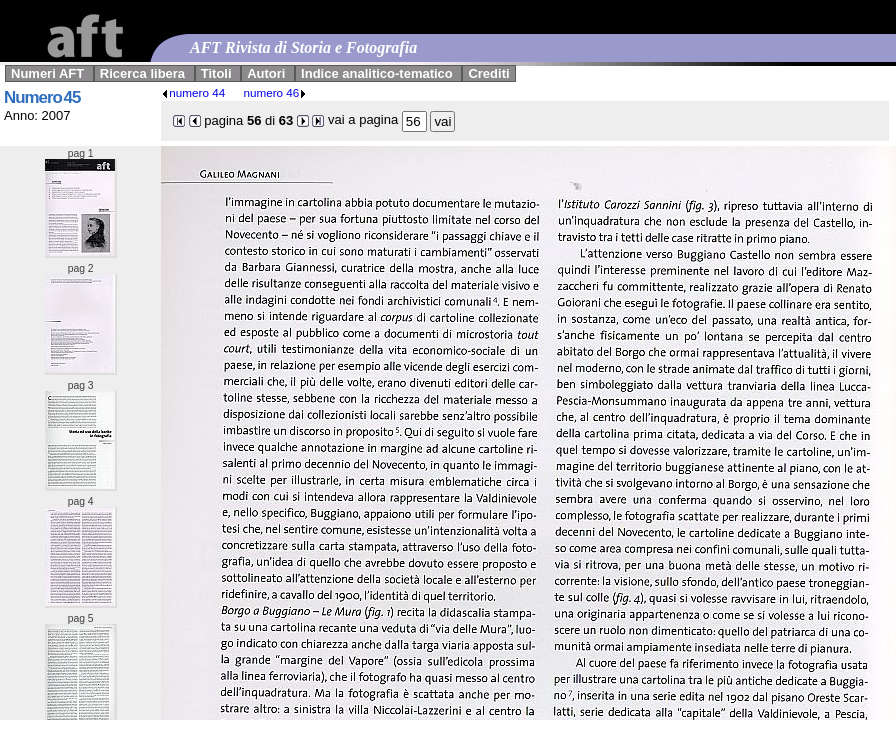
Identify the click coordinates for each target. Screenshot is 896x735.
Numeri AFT (47, 73)
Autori (266, 73)
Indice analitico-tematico (377, 73)
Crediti (488, 73)
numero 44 (193, 92)
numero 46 (275, 92)
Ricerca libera (142, 73)
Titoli (216, 73)
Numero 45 (42, 97)
